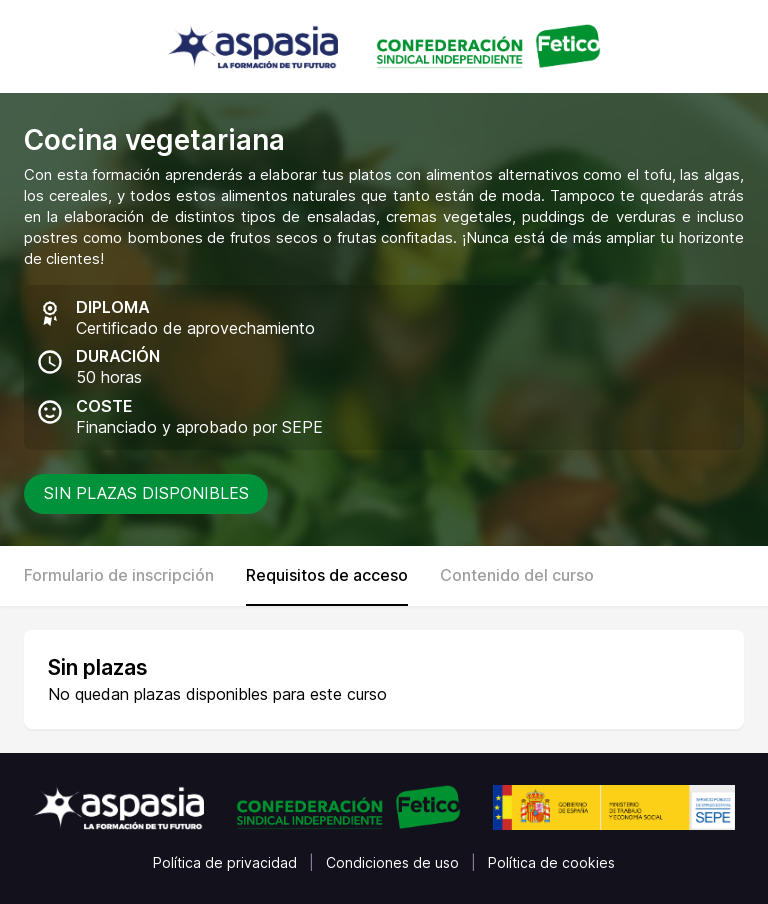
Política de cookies (551, 862)
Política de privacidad (225, 862)
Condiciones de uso (392, 862)
